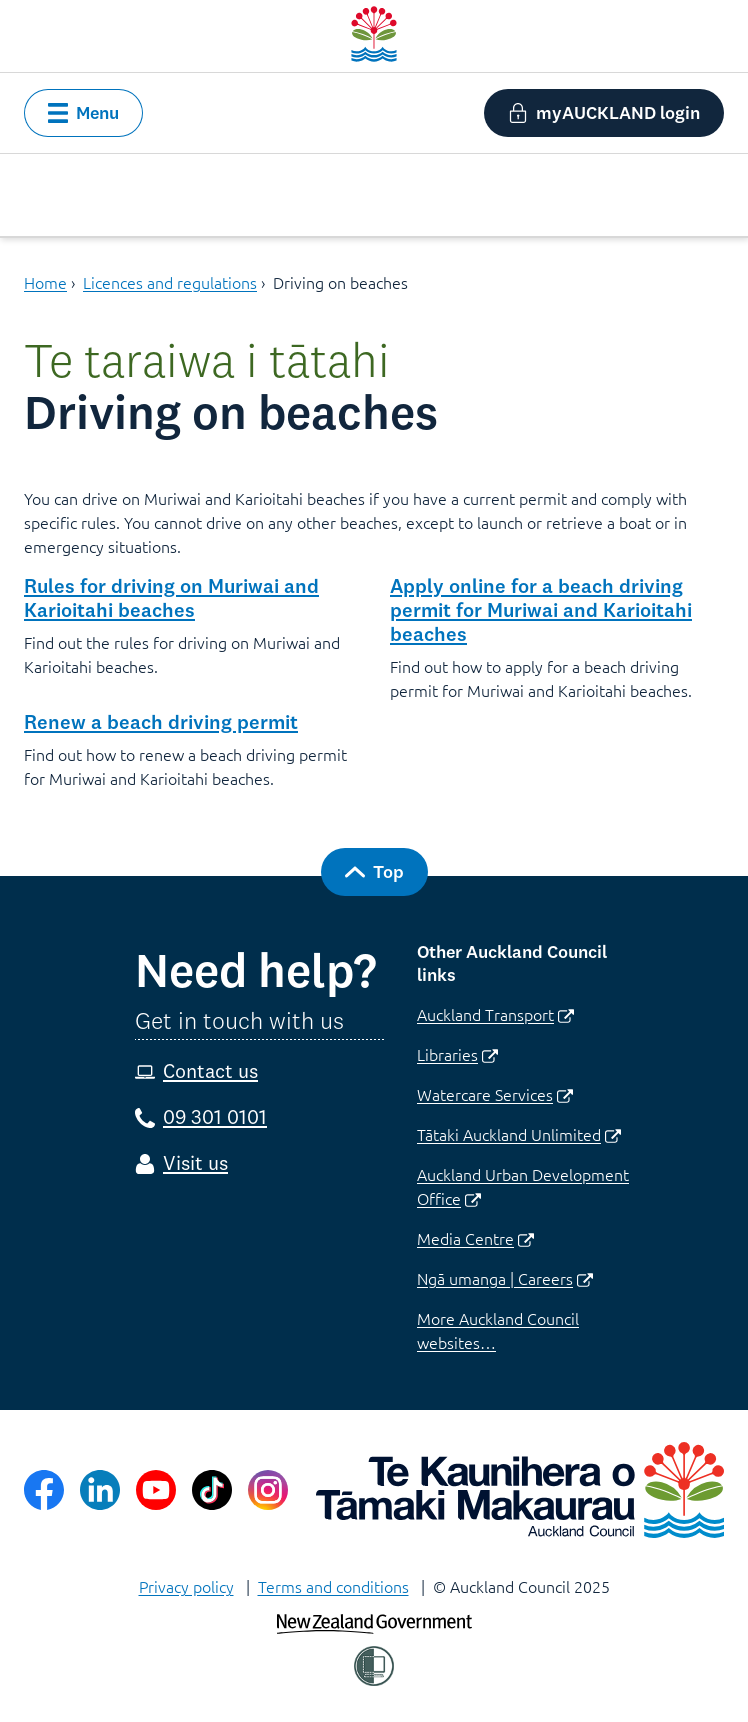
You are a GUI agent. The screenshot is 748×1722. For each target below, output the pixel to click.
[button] (83, 113)
